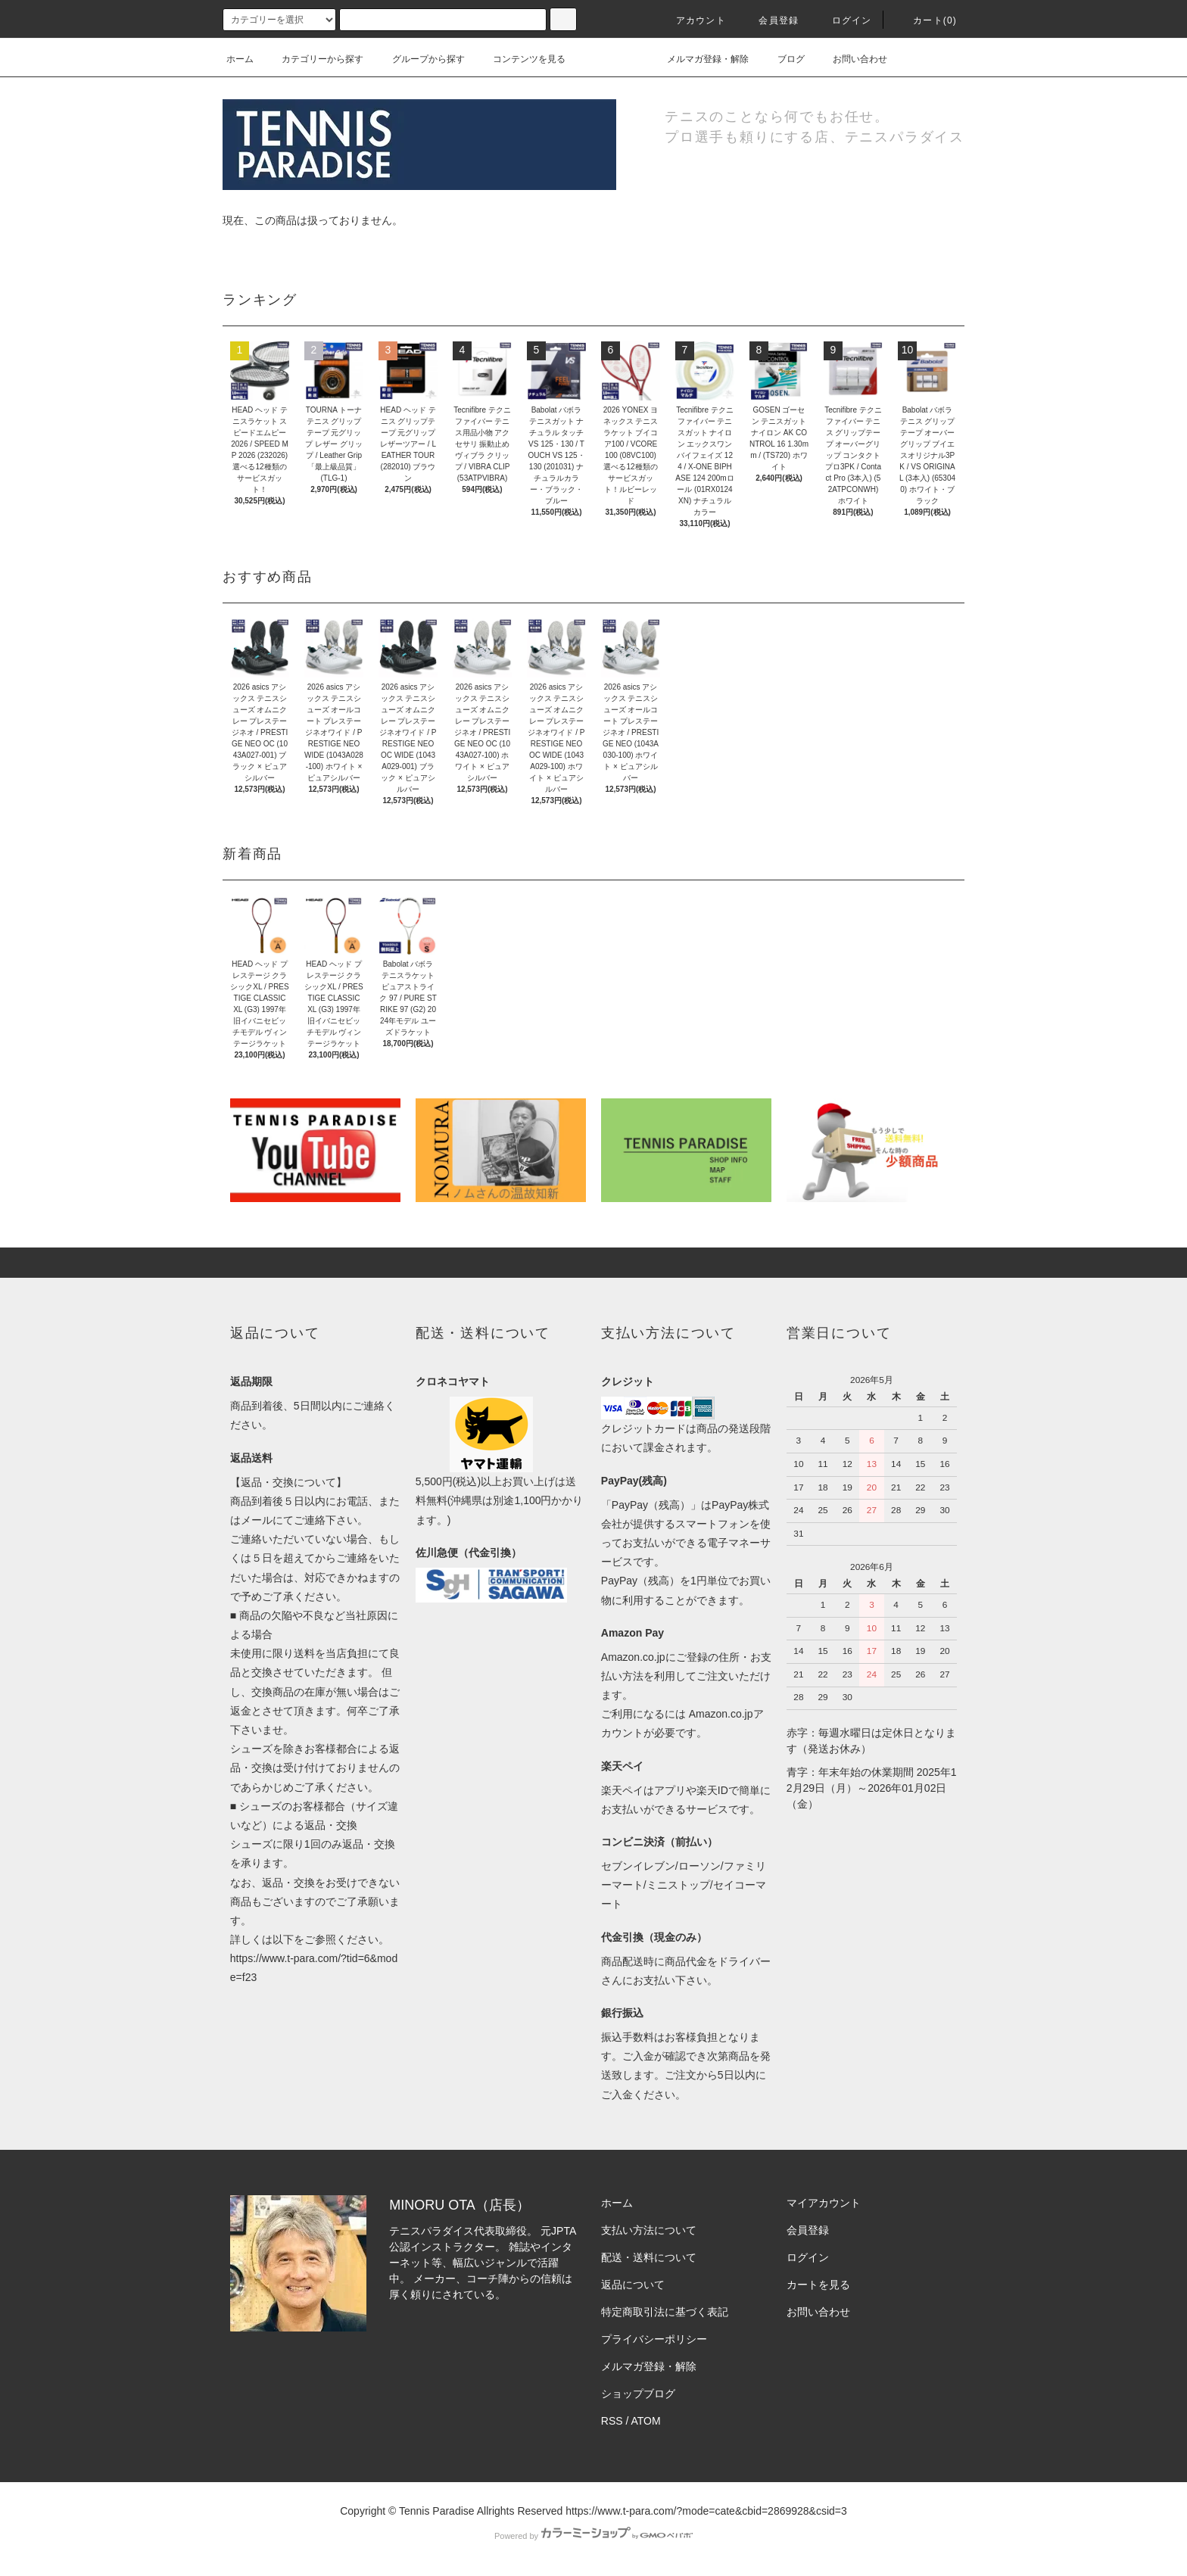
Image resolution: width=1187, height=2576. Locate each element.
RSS (612, 2421)
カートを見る (818, 2285)
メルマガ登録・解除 (699, 59)
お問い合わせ (851, 59)
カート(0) (926, 20)
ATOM (646, 2421)
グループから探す (419, 59)
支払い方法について (648, 2230)
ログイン (843, 20)
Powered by (593, 2535)
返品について (633, 2285)
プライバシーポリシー (654, 2339)
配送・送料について (648, 2257)
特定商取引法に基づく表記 (664, 2312)
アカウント (692, 20)
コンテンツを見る (520, 59)
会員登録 (769, 20)
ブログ (782, 59)
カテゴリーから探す (313, 59)
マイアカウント (824, 2203)
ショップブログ (638, 2394)
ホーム (240, 59)
